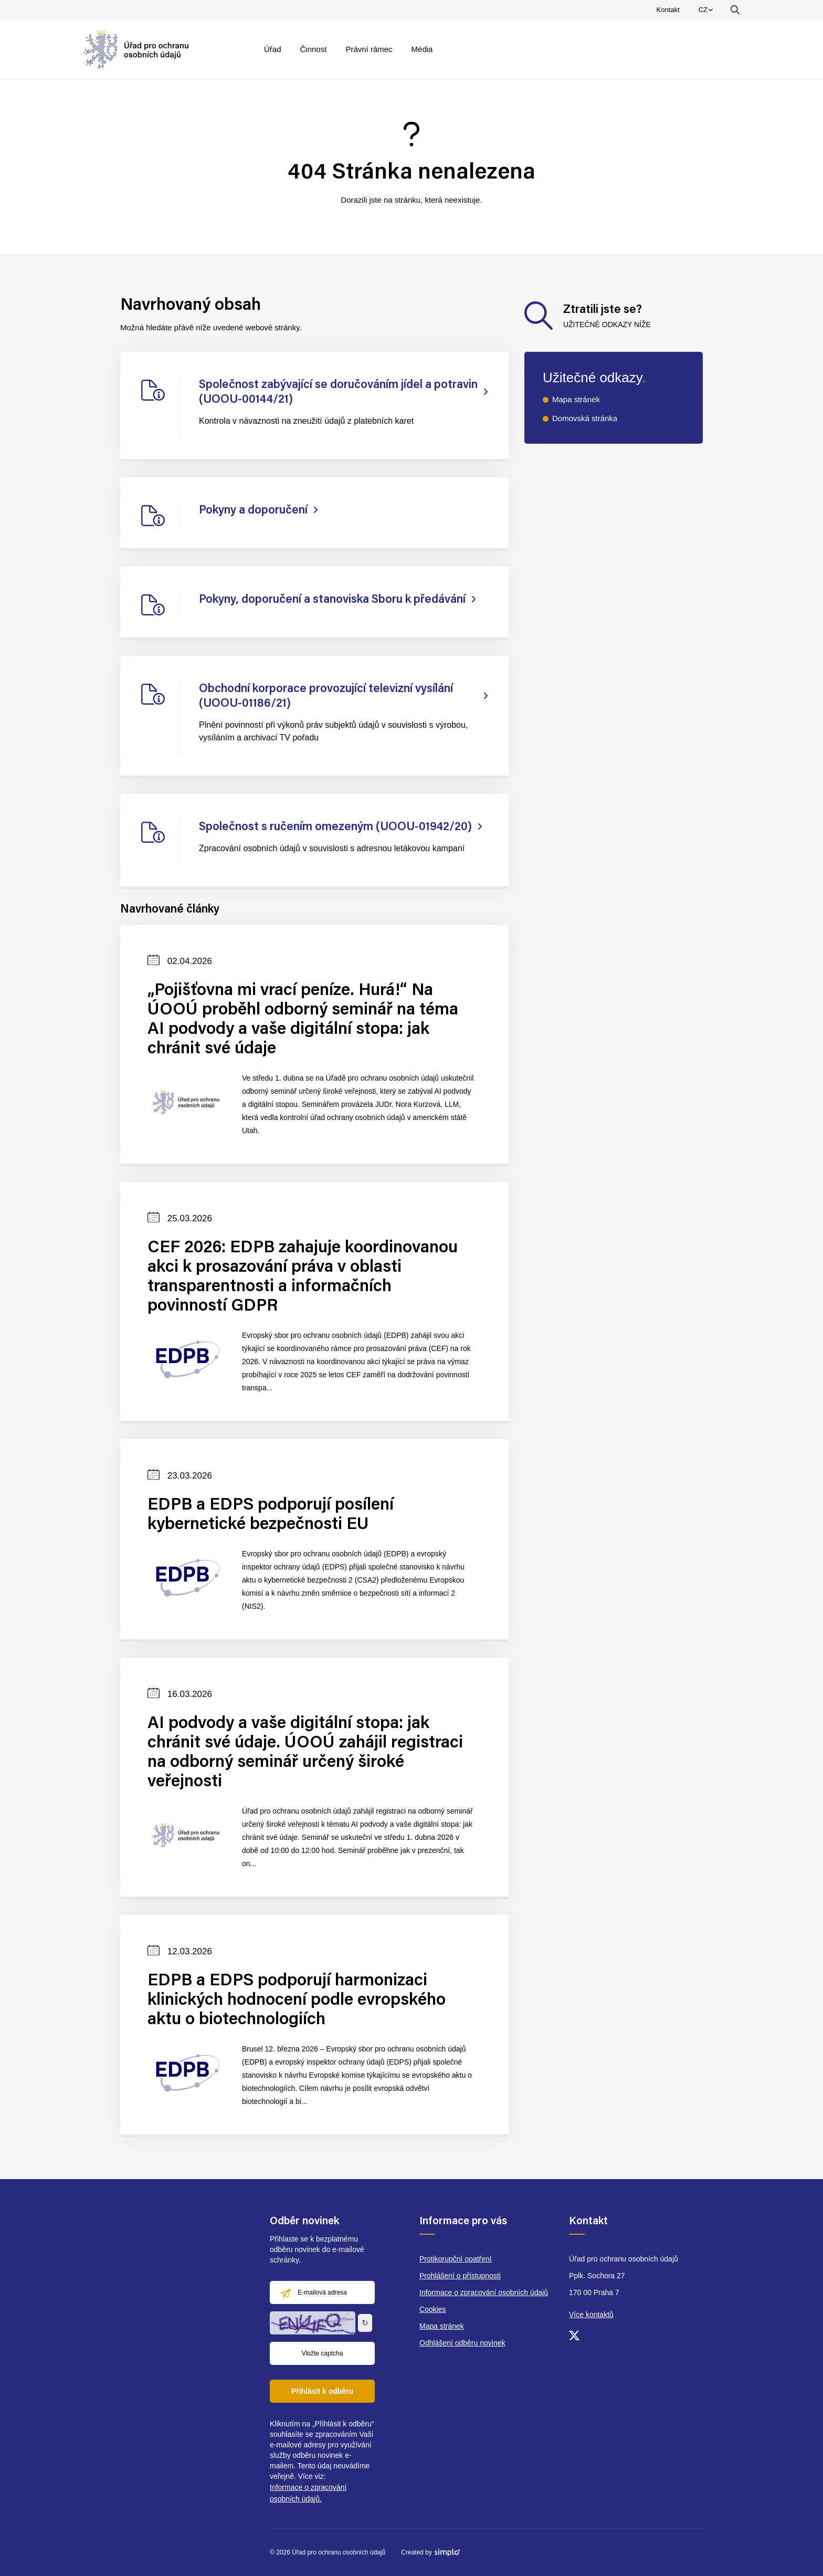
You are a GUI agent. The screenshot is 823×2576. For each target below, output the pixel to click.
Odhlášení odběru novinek (462, 2343)
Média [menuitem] (422, 49)
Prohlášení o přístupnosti (460, 2275)
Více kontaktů (591, 2314)
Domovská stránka (584, 418)
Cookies (432, 2309)
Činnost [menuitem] (313, 49)
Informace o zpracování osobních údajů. (308, 2493)
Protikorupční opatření (455, 2259)
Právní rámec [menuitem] (368, 49)
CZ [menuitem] (707, 12)
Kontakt (668, 10)
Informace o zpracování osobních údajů (483, 2292)
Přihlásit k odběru (322, 2391)
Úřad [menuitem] (272, 49)
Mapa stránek (576, 399)
